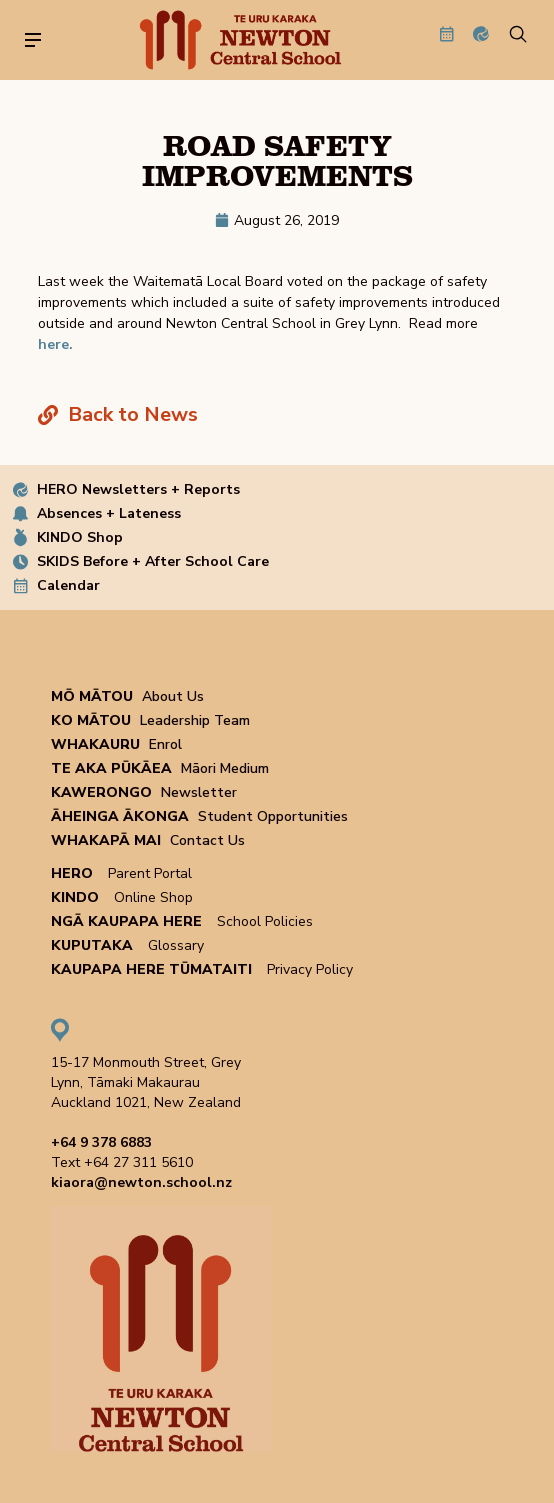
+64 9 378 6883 (101, 1142)
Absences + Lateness (109, 513)
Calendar (68, 585)
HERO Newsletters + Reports (138, 489)
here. (55, 344)
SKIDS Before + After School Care (153, 561)
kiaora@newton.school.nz (141, 1182)
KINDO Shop (80, 537)
